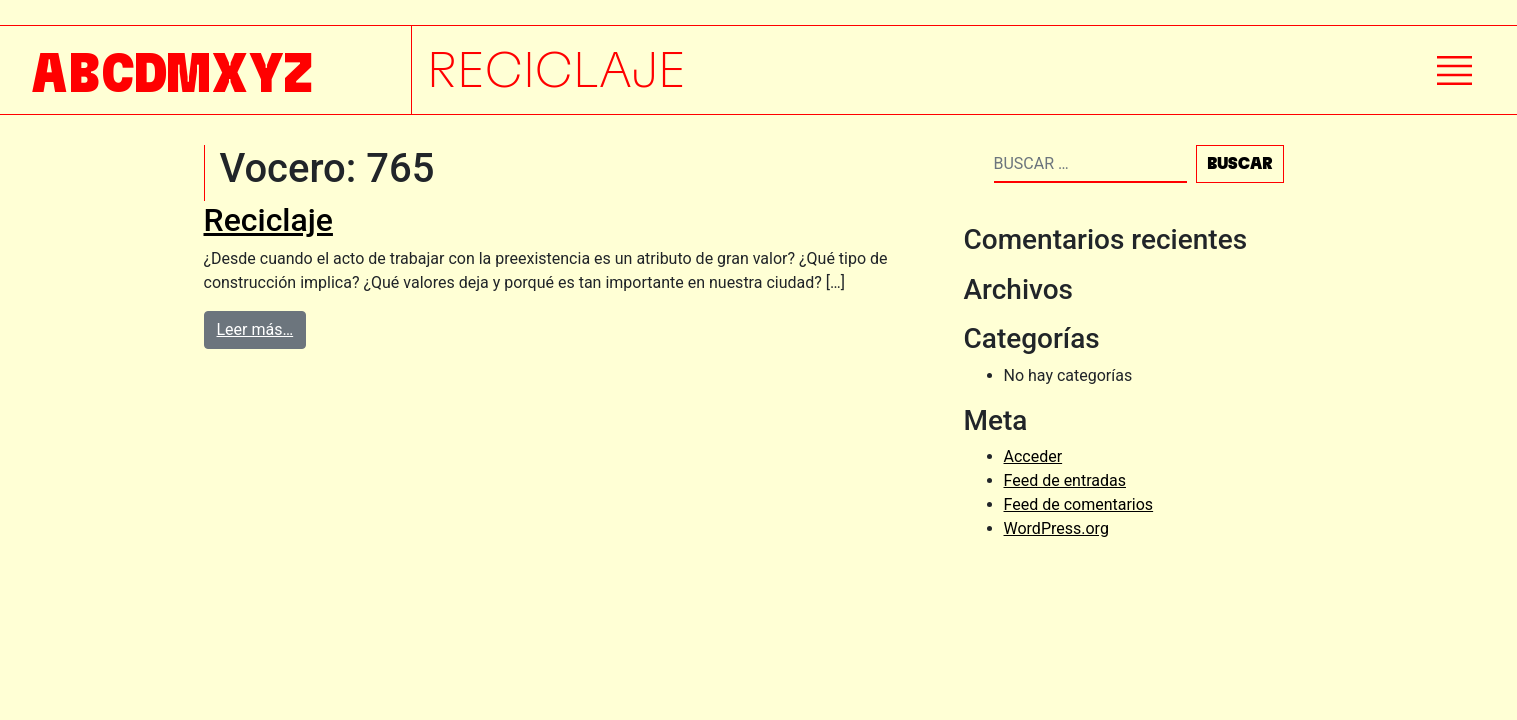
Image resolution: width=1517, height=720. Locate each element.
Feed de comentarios (1079, 504)
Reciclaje (268, 220)
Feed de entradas (1065, 480)
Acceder (1033, 456)
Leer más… (255, 329)
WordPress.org (1056, 528)
